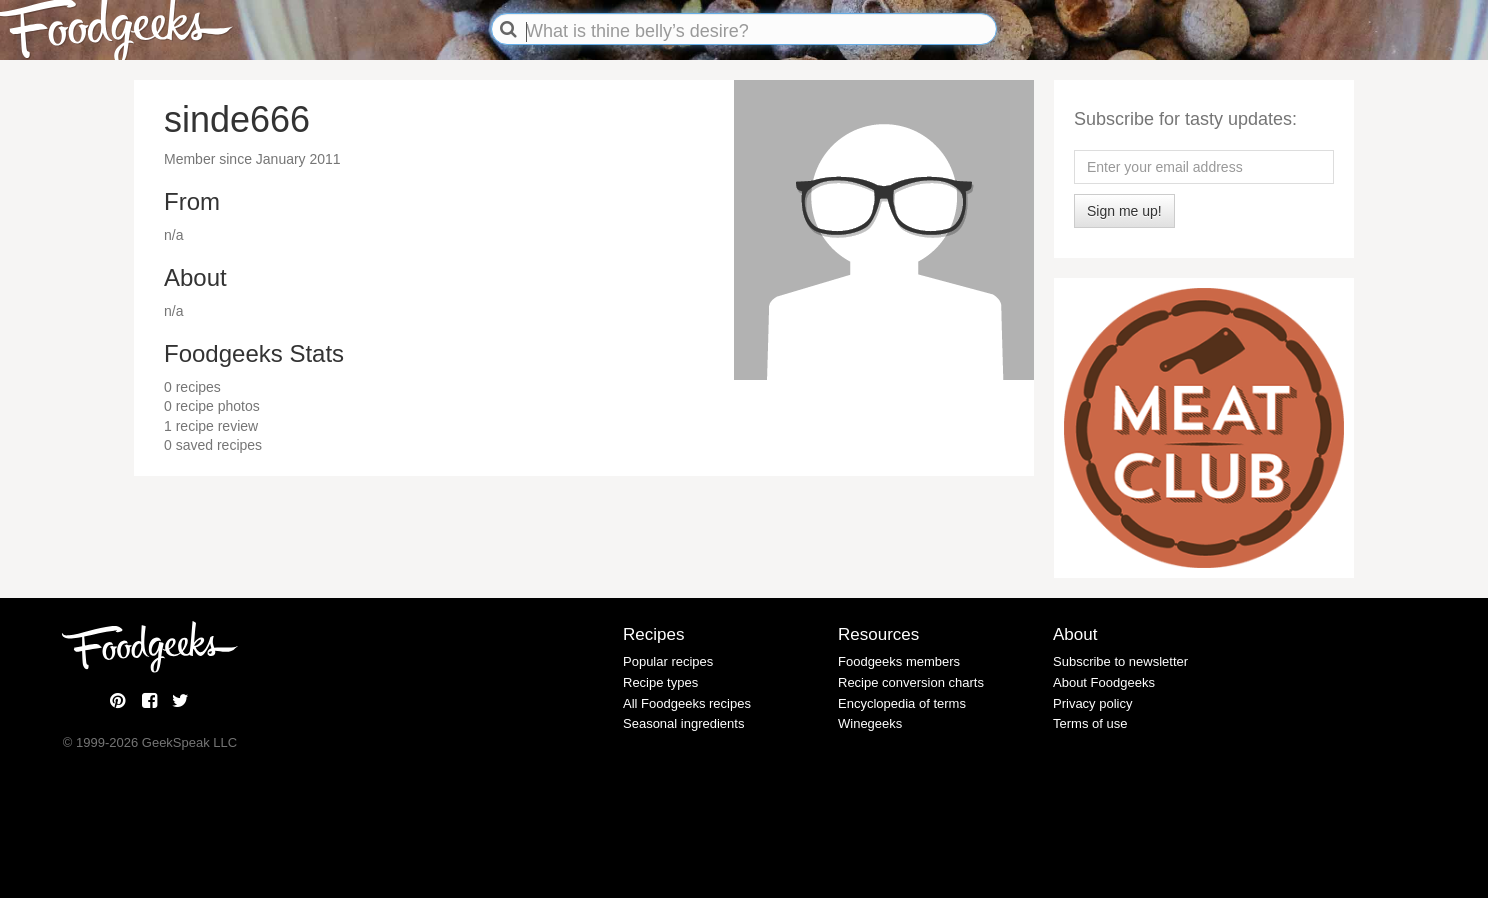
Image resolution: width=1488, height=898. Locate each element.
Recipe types (660, 682)
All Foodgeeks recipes (687, 703)
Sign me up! (1124, 211)
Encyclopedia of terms (902, 703)
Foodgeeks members (899, 661)
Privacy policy (1092, 703)
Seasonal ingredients (683, 723)
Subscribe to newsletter (1120, 661)
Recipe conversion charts (911, 682)
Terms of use (1090, 723)
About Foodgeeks (1104, 682)
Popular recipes (668, 661)
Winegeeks (870, 723)
